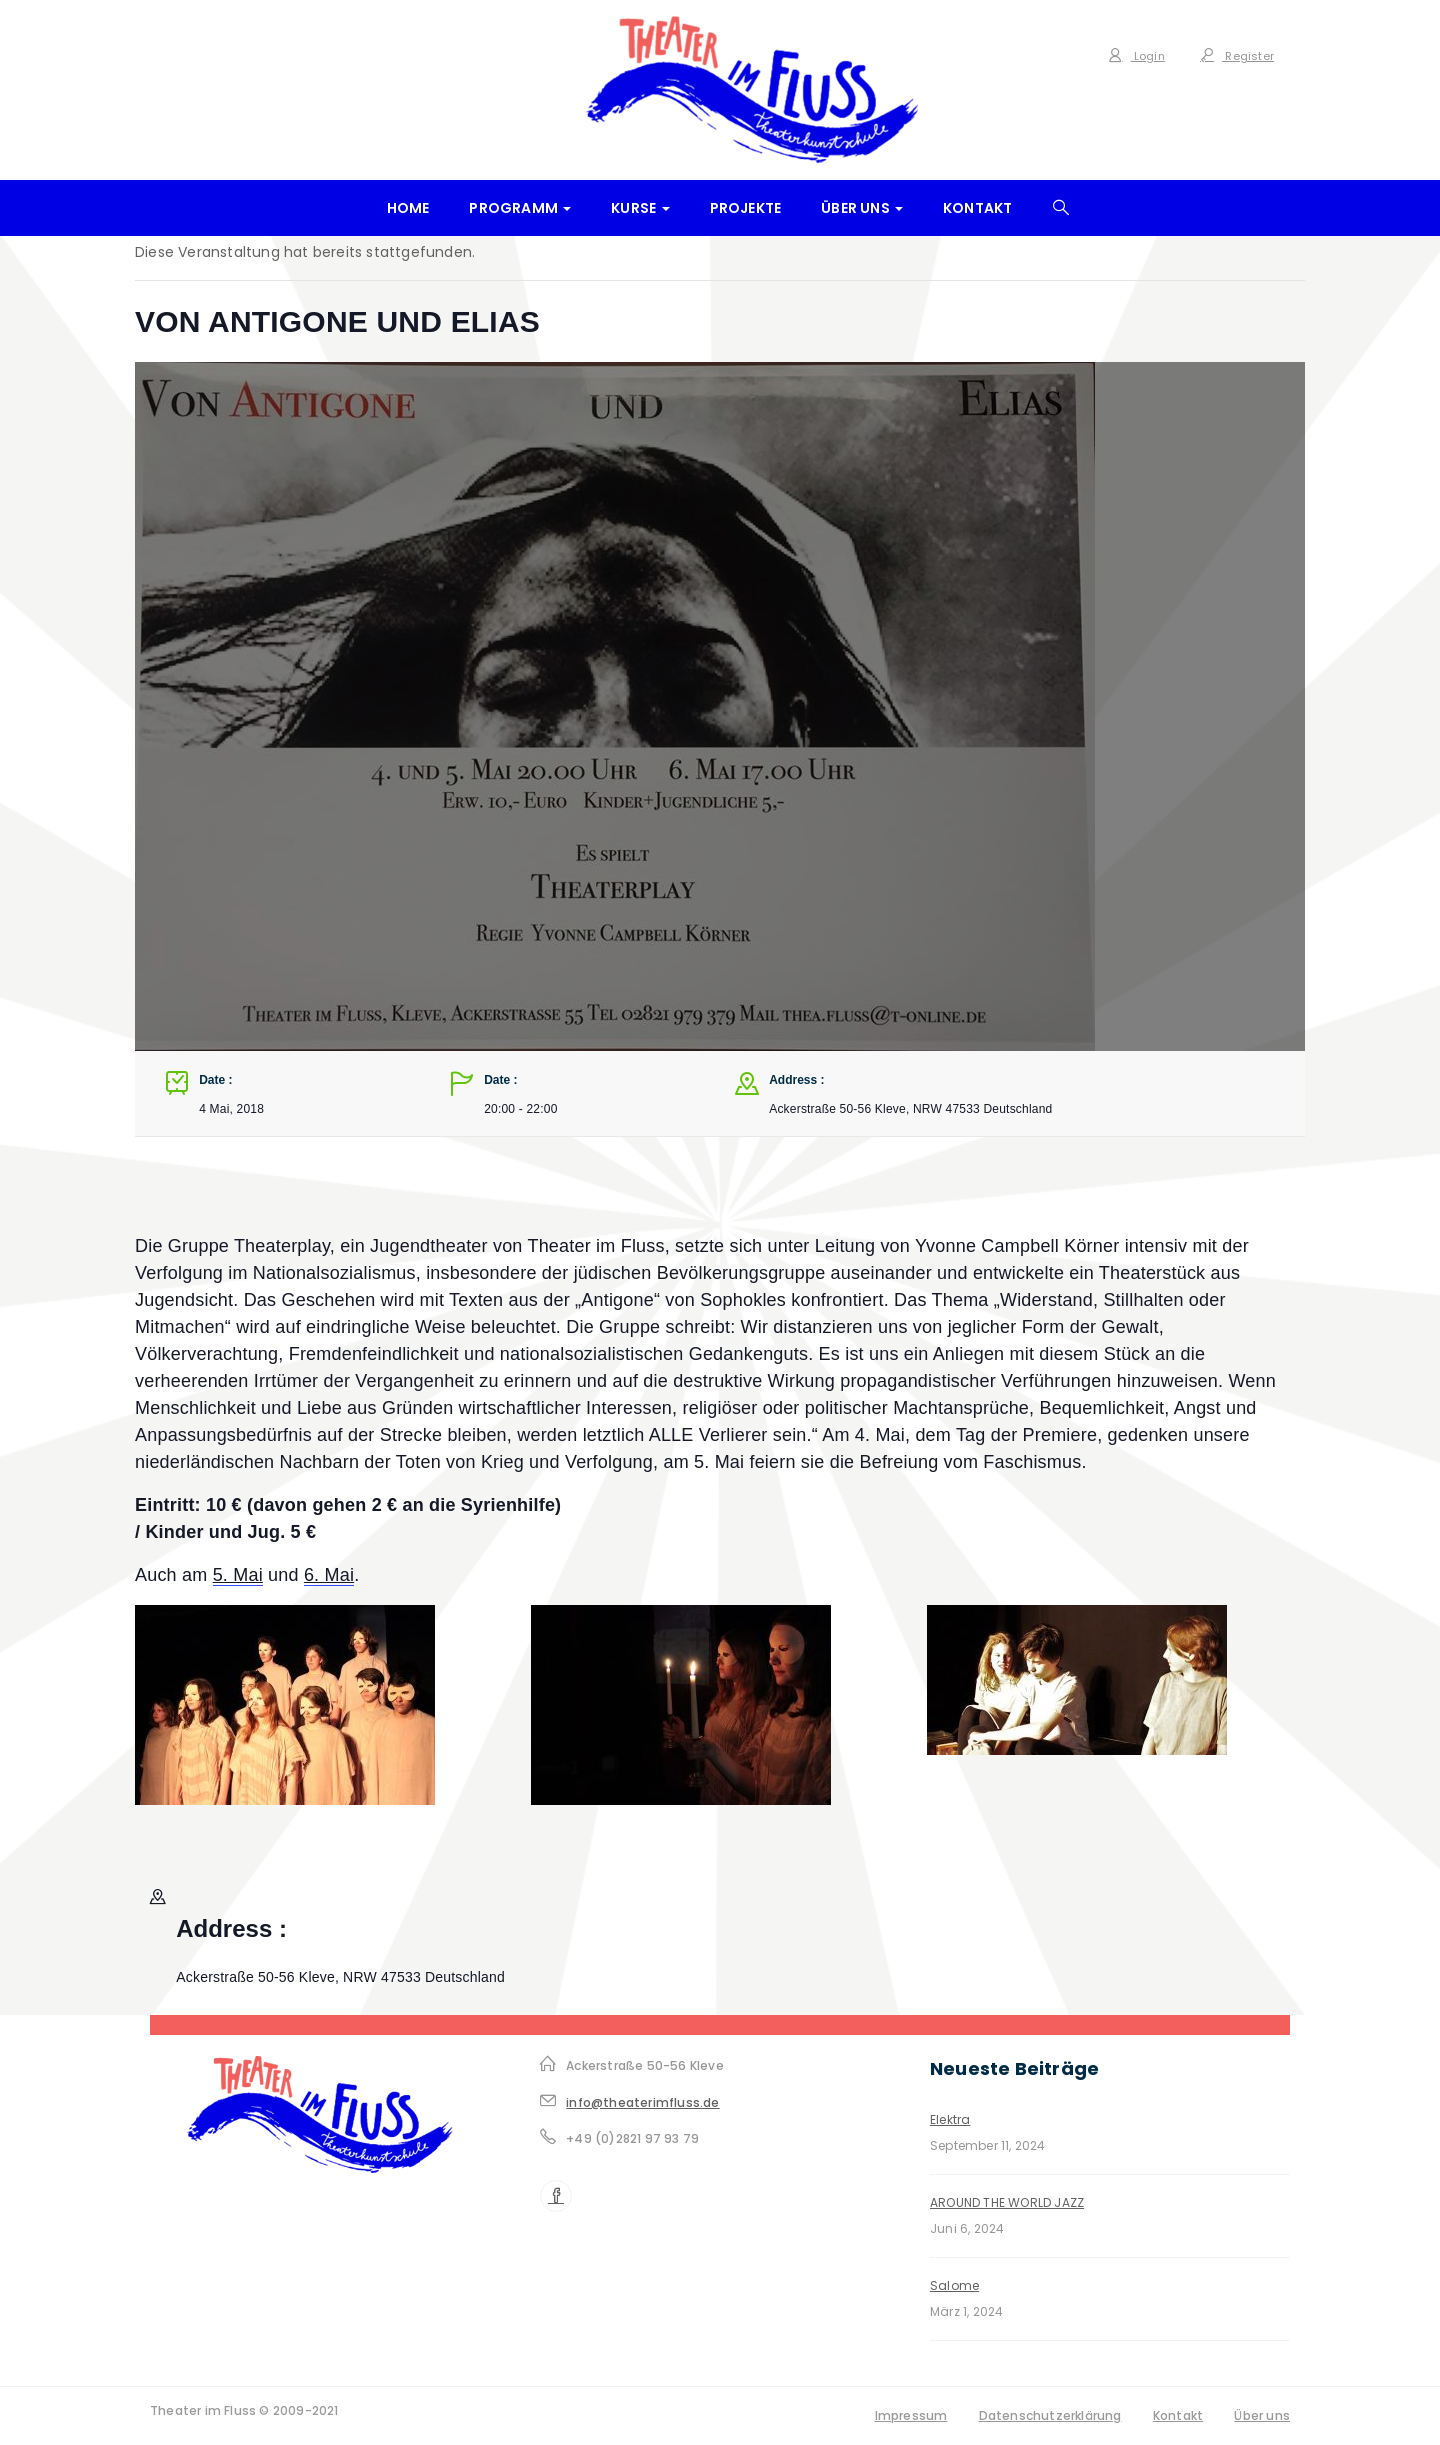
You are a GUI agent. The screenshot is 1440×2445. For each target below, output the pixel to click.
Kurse (640, 208)
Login (1136, 56)
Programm (520, 208)
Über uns (862, 208)
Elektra (950, 2119)
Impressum (911, 2415)
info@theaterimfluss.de (642, 2102)
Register (1237, 56)
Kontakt (977, 208)
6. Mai (329, 1575)
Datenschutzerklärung (1050, 2415)
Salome (954, 2285)
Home (408, 208)
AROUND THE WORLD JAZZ (1007, 2202)
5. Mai (238, 1575)
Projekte (746, 208)
